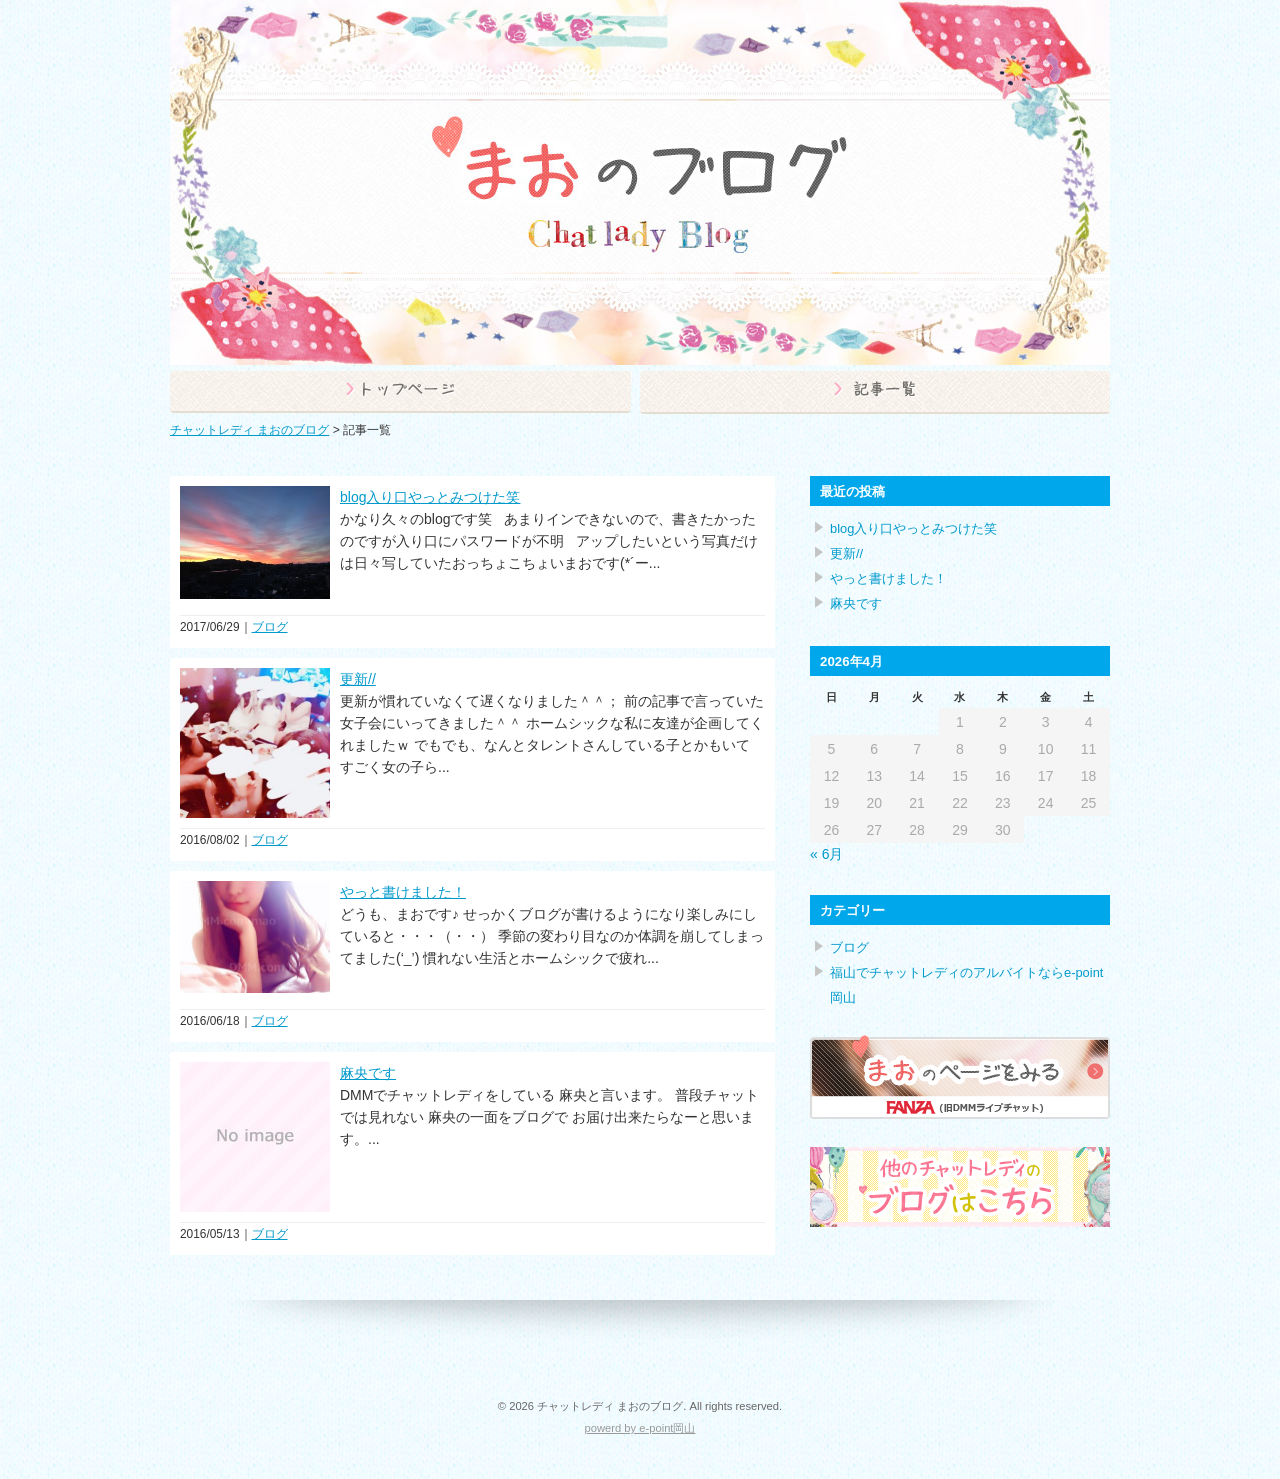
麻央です (368, 1073)
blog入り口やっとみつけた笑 (430, 497)
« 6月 (826, 854)
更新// (358, 679)
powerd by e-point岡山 (640, 1428)
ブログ (270, 627)
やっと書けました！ (403, 892)
